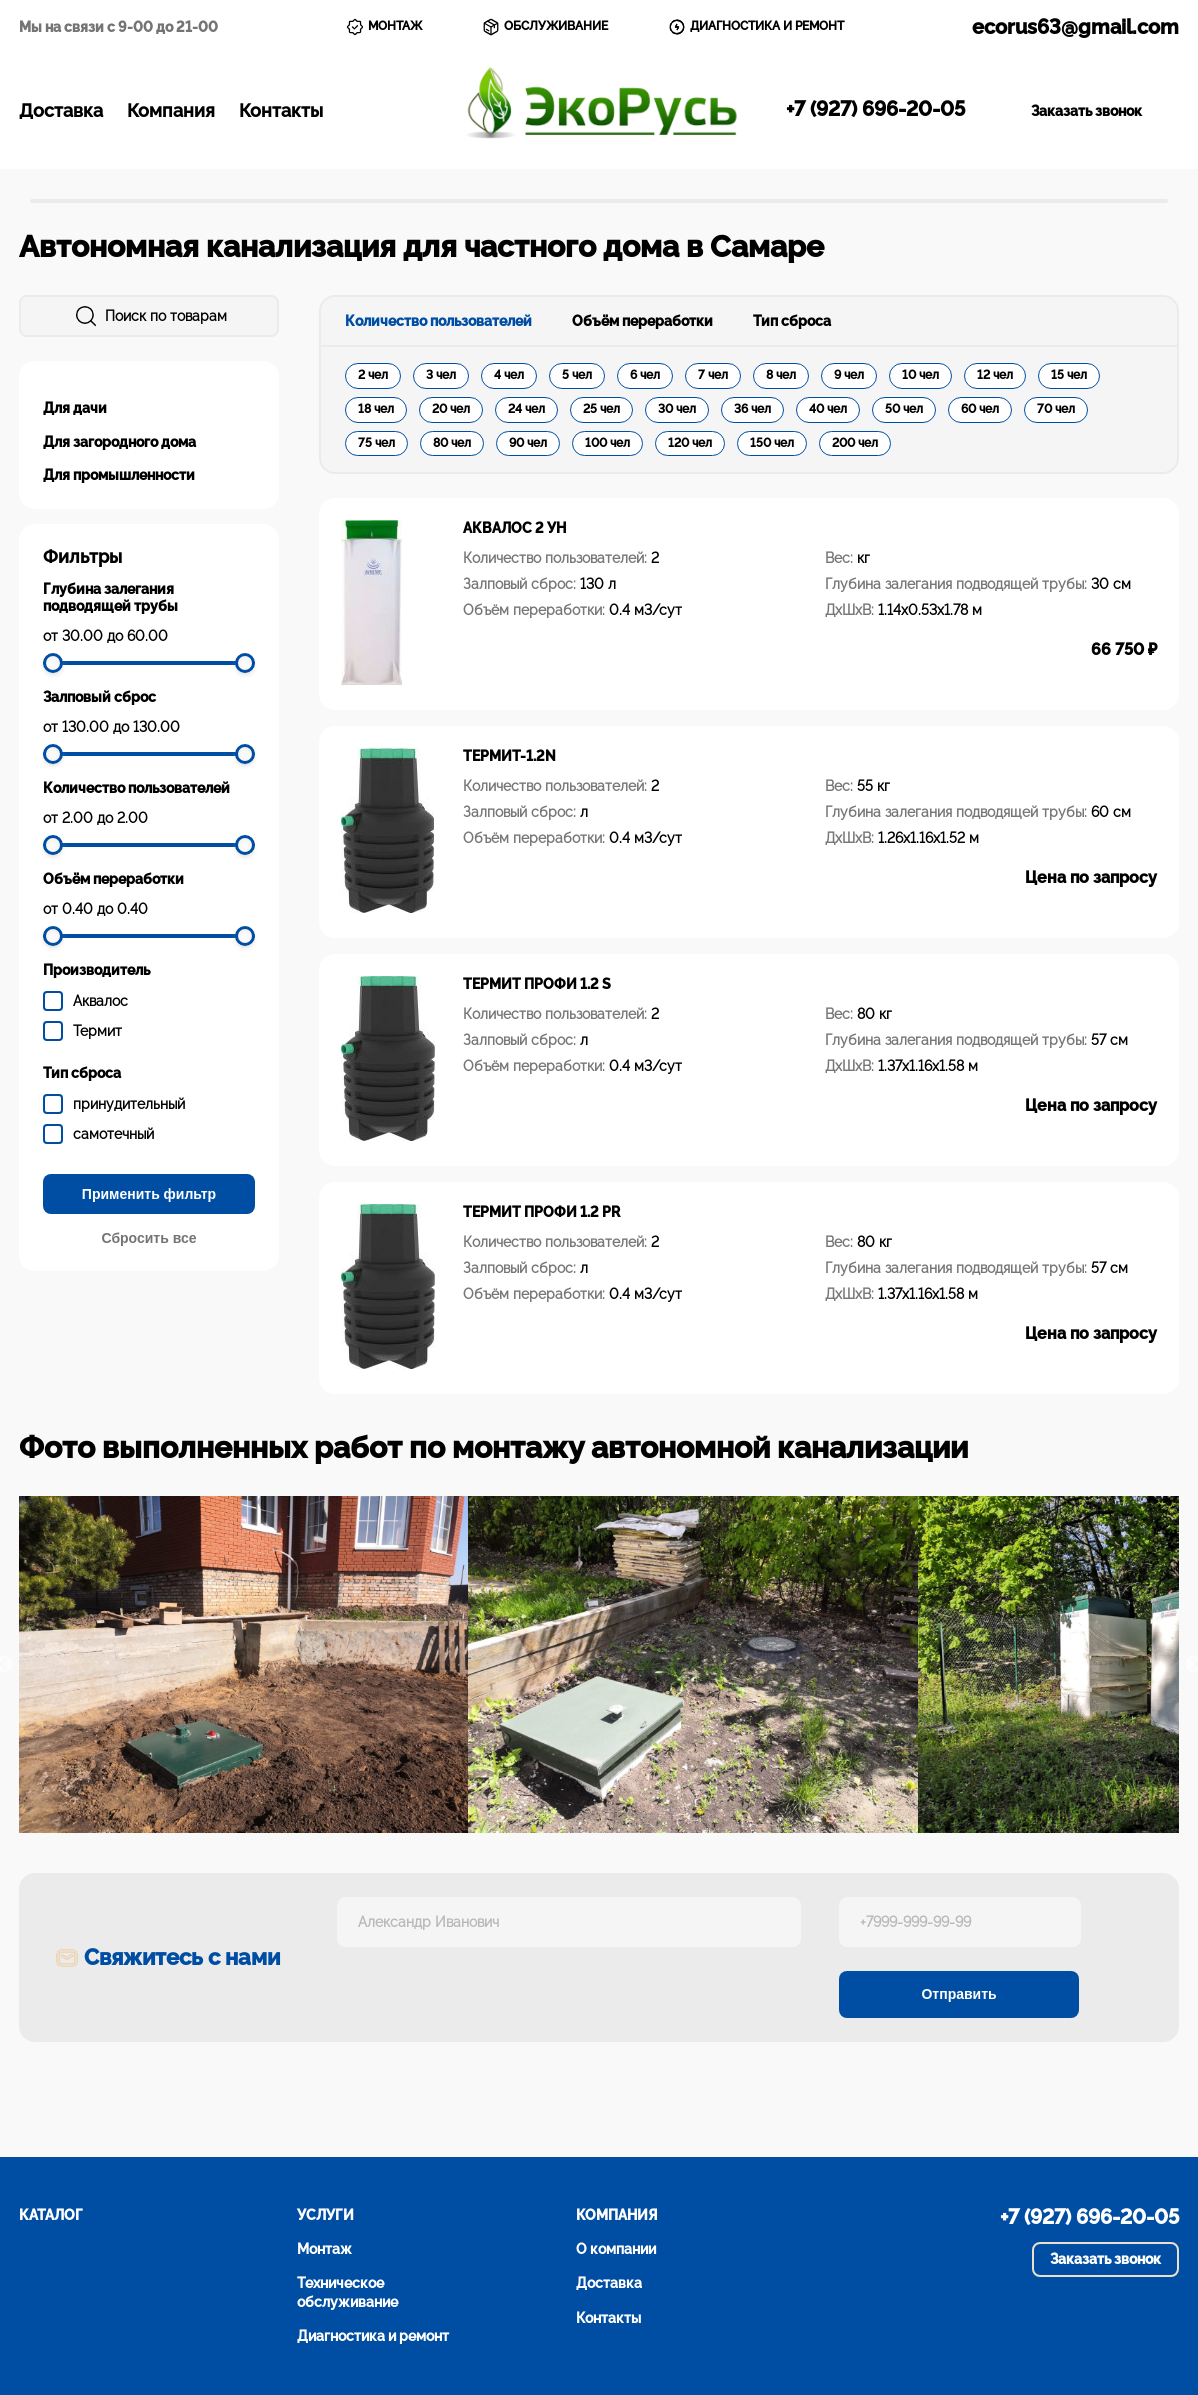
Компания (171, 110)
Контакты (281, 110)
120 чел (690, 443)
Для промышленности (119, 475)
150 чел (772, 443)
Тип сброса (792, 321)
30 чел (677, 409)
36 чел (752, 409)
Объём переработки (642, 321)
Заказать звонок (1086, 111)
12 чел (995, 375)
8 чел (781, 375)
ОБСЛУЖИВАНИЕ (545, 27)
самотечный (113, 1134)
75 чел (376, 443)
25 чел (601, 409)
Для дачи (75, 408)
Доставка (61, 110)
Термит (97, 1031)
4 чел (509, 375)
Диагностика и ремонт (373, 2336)
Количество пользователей (438, 321)
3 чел (441, 375)
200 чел (855, 443)
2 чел (373, 375)
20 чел (451, 409)
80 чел (452, 443)
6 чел (645, 375)
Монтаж (324, 2249)
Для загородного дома (119, 442)
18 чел (376, 409)
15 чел (1069, 375)
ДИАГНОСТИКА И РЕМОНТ (756, 27)
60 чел (980, 409)
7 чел (713, 375)
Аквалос (100, 1001)
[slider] (53, 663)
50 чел (904, 409)
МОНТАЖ (384, 27)
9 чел (849, 375)
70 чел (1056, 409)
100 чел (607, 443)
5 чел (577, 375)
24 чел (526, 409)
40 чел (828, 409)
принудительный (129, 1104)
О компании (616, 2249)
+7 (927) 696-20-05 (875, 109)
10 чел (920, 375)
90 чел (528, 443)
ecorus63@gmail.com (1075, 27)
